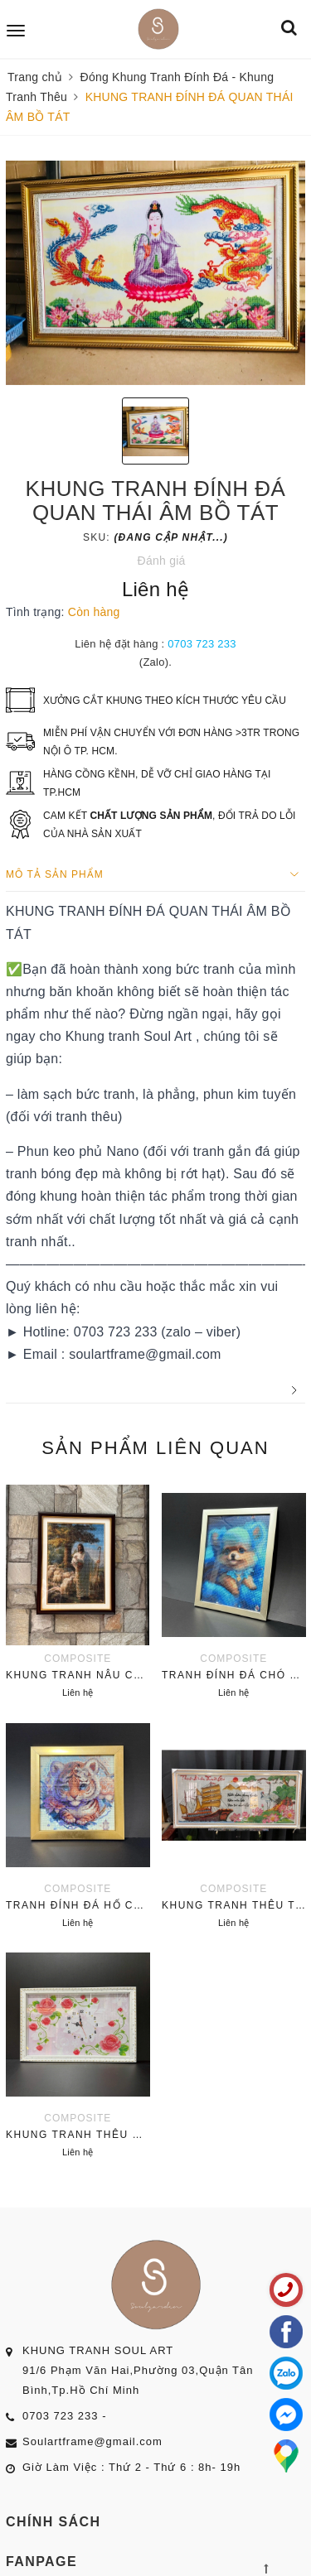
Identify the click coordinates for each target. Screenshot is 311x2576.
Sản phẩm (155, 1447)
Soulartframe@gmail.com (92, 2441)
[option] (155, 273)
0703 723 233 (202, 644)
